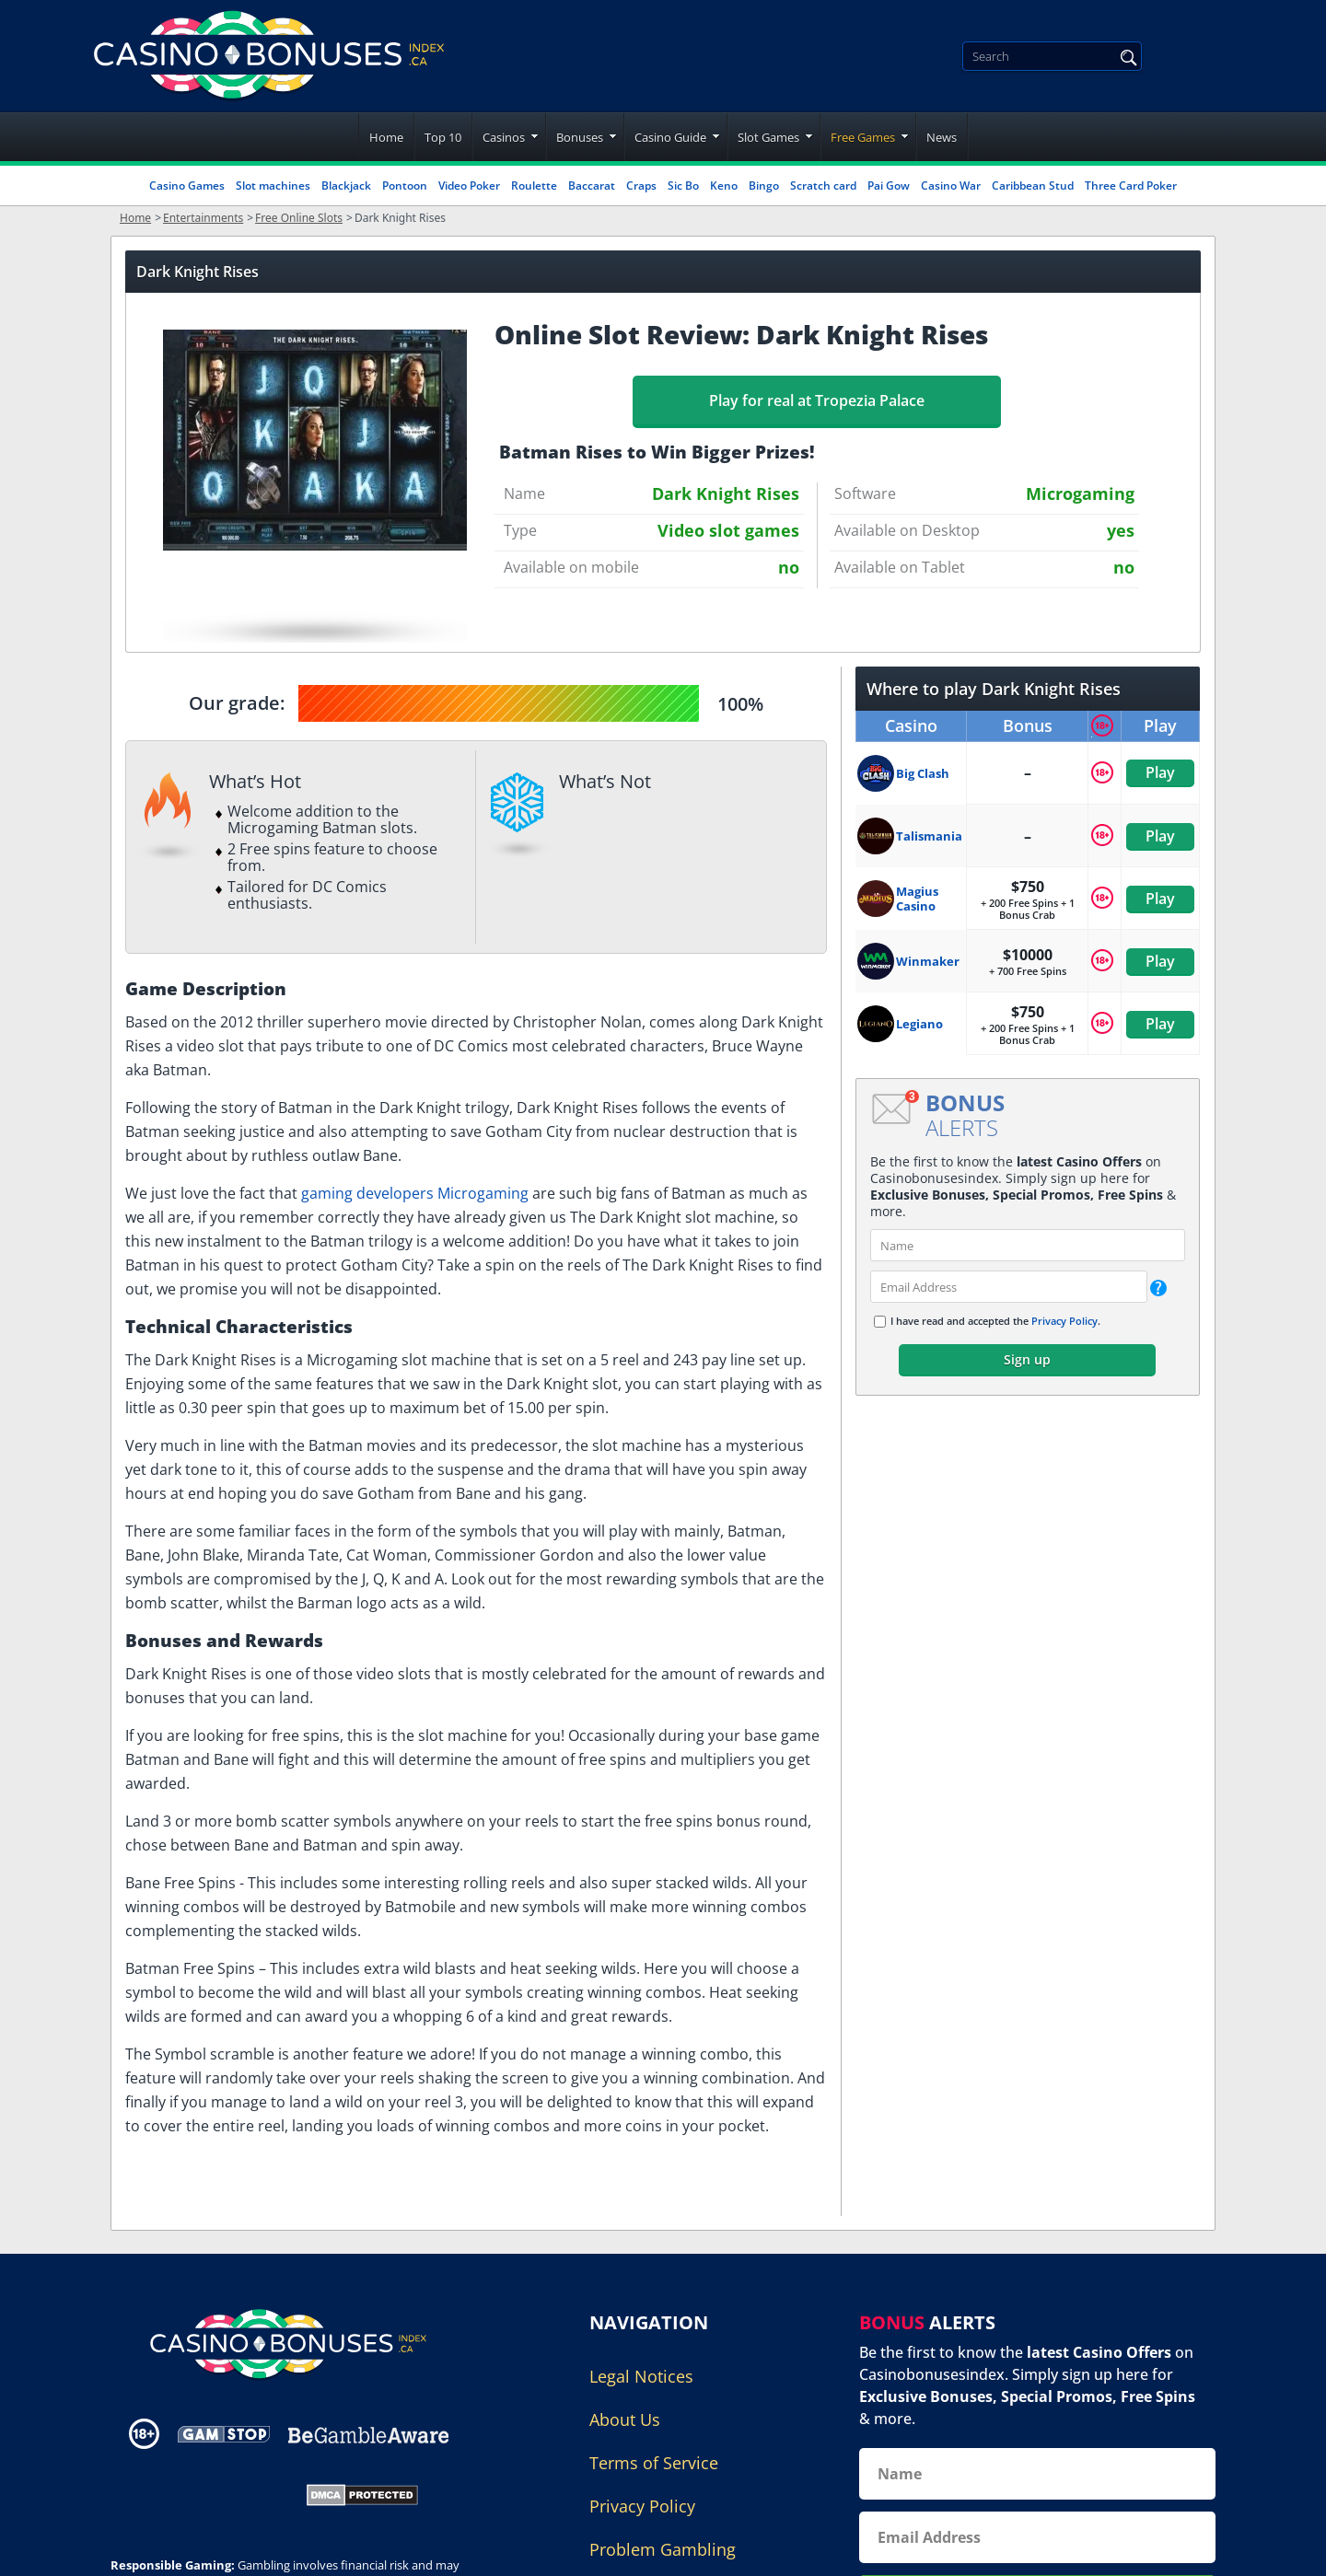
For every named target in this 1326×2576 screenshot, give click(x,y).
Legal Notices (641, 2376)
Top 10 (443, 137)
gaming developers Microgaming (415, 1193)
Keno (724, 185)
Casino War (951, 185)
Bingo (764, 185)
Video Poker (469, 185)
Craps (641, 185)
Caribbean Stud (1033, 185)
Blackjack (346, 185)
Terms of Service (653, 2463)
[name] (1027, 1245)
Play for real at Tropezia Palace (817, 400)
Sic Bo (683, 185)
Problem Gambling (662, 2549)
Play (1160, 772)
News (941, 137)
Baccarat (591, 185)
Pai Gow (888, 185)
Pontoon (404, 185)
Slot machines (273, 185)
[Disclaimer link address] (224, 2433)
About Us (624, 2419)
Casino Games (187, 185)
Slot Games (768, 137)
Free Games (863, 137)
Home (386, 137)
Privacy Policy (1064, 1321)
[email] (1008, 1287)
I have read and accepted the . (995, 1321)
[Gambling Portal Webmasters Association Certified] (196, 2493)
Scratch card (823, 185)
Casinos (504, 137)
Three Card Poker (1131, 185)
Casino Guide (670, 137)
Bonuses (579, 137)
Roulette (534, 185)
